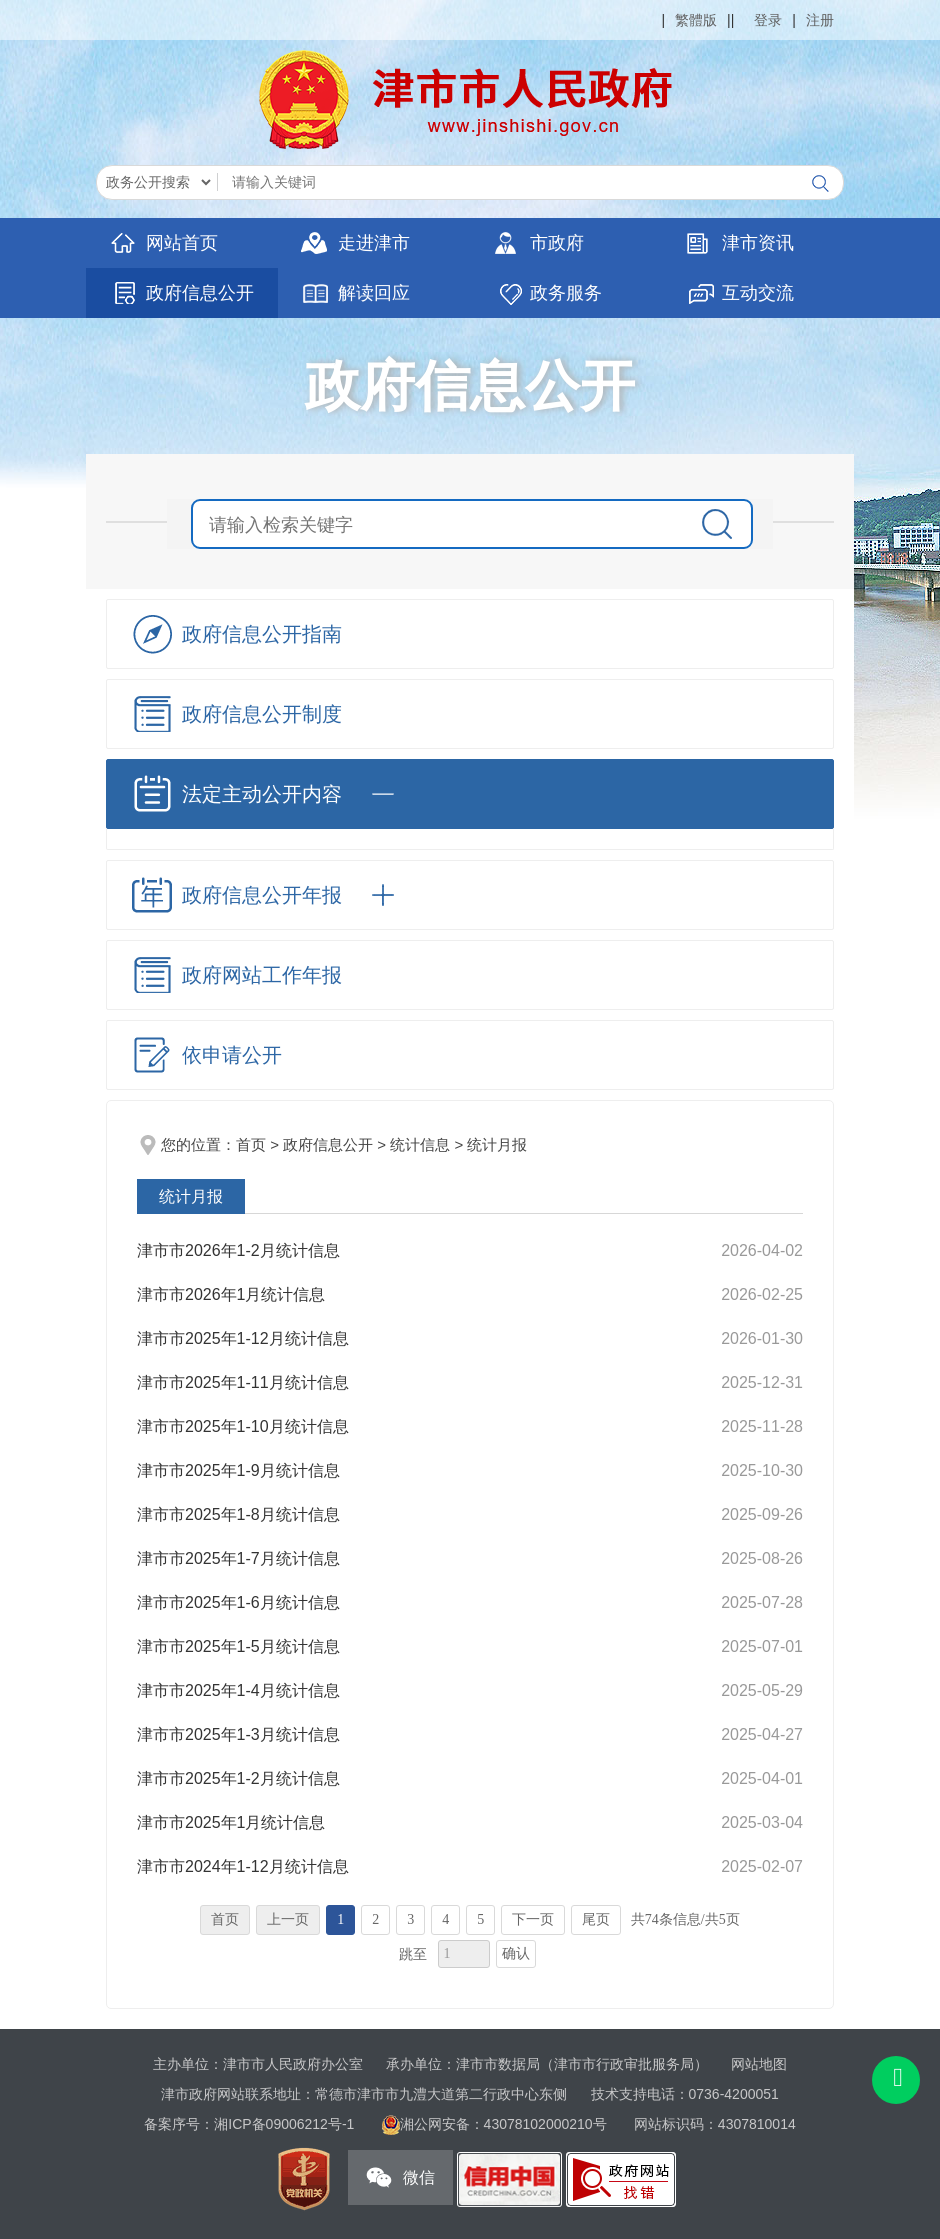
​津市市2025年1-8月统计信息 (238, 1514)
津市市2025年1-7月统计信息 (238, 1558)
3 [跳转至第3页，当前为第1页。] (410, 1919)
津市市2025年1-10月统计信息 (243, 1426)
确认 (516, 1953)
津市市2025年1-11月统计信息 (243, 1382)
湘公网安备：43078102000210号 (505, 2124)
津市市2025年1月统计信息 (231, 1822)
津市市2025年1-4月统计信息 (238, 1690)
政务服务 (566, 293)
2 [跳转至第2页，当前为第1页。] (375, 1919)
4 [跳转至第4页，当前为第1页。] (445, 1919)
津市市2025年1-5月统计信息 (238, 1646)
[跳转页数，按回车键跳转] (464, 1954)
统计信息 (420, 1144)
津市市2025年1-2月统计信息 (238, 1778)
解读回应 (374, 293)
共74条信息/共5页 (685, 1919)
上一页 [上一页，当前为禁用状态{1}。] (288, 1919)
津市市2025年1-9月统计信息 (238, 1470)
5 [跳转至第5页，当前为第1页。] (480, 1919)
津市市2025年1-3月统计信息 (238, 1734)
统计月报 (497, 1144)
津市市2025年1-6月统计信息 (238, 1602)
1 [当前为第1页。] (340, 1919)
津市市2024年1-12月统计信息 (243, 1866)
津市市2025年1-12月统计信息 (243, 1338)
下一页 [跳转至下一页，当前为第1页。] (533, 1919)
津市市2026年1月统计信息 (231, 1294)
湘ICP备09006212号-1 (284, 2124)
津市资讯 (758, 243)
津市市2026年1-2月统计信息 (238, 1250)
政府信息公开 (200, 293)
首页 (251, 1144)
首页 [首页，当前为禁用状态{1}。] (225, 1919)
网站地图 (759, 2064)
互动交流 (758, 293)
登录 (768, 20)
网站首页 (182, 243)
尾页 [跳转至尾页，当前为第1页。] (596, 1919)
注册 (820, 20)
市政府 (557, 243)
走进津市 (374, 243)
